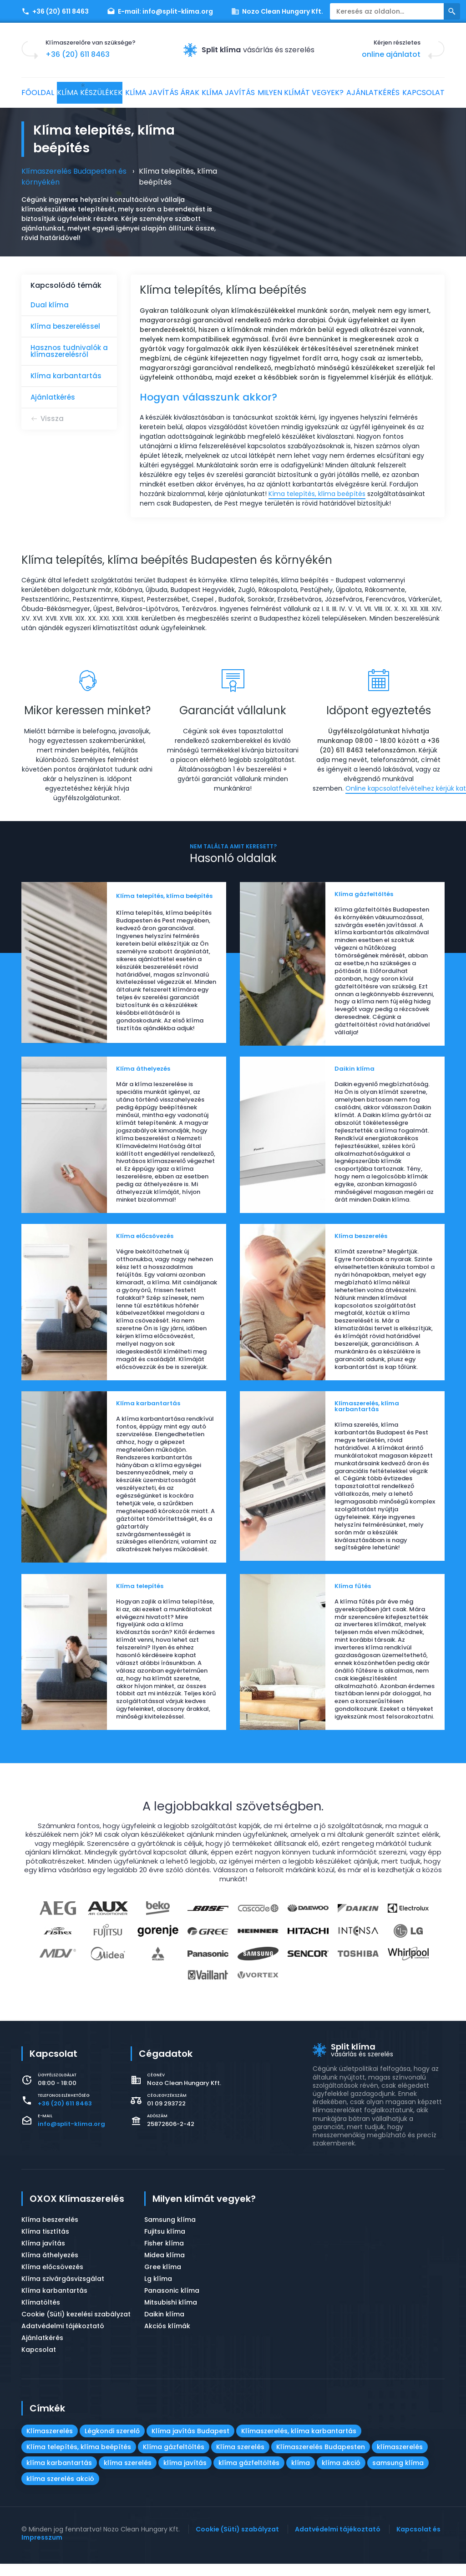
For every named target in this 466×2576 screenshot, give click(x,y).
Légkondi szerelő (112, 2443)
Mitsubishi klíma (170, 2314)
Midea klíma (164, 2267)
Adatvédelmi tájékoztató (62, 2338)
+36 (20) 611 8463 (55, 11)
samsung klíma (398, 2475)
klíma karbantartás (59, 2475)
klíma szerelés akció (60, 2491)
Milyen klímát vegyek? (337, 92)
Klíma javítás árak (186, 92)
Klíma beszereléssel (65, 326)
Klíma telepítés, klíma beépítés (78, 2459)
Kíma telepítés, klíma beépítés (316, 493)
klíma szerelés (128, 2475)
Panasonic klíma (171, 2302)
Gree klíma (162, 2279)
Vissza (52, 418)
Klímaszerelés (49, 2443)
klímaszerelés (400, 2459)
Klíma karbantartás (65, 376)
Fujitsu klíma (164, 2243)
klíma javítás (185, 2475)
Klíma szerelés (240, 2459)
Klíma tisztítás (45, 2243)
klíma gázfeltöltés (248, 2475)
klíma (300, 2475)
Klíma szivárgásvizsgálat (62, 2290)
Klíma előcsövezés (52, 2279)
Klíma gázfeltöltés (173, 2459)
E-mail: (160, 11)
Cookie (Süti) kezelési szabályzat (76, 2326)
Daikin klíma (164, 2326)
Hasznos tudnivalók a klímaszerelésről (69, 351)
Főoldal (43, 92)
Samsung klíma (170, 2231)
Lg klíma (158, 2290)
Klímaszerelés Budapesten (320, 2459)
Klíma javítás (259, 92)
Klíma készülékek (104, 92)
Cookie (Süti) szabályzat (237, 2541)
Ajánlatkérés (414, 92)
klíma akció (341, 2475)
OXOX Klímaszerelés (77, 2211)
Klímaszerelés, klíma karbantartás (298, 2443)
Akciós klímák (167, 2338)
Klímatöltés (40, 2314)
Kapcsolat (47, 114)
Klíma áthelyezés (49, 2267)
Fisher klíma (164, 2255)
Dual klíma (49, 305)
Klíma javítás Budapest (190, 2443)
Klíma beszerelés (49, 2231)
